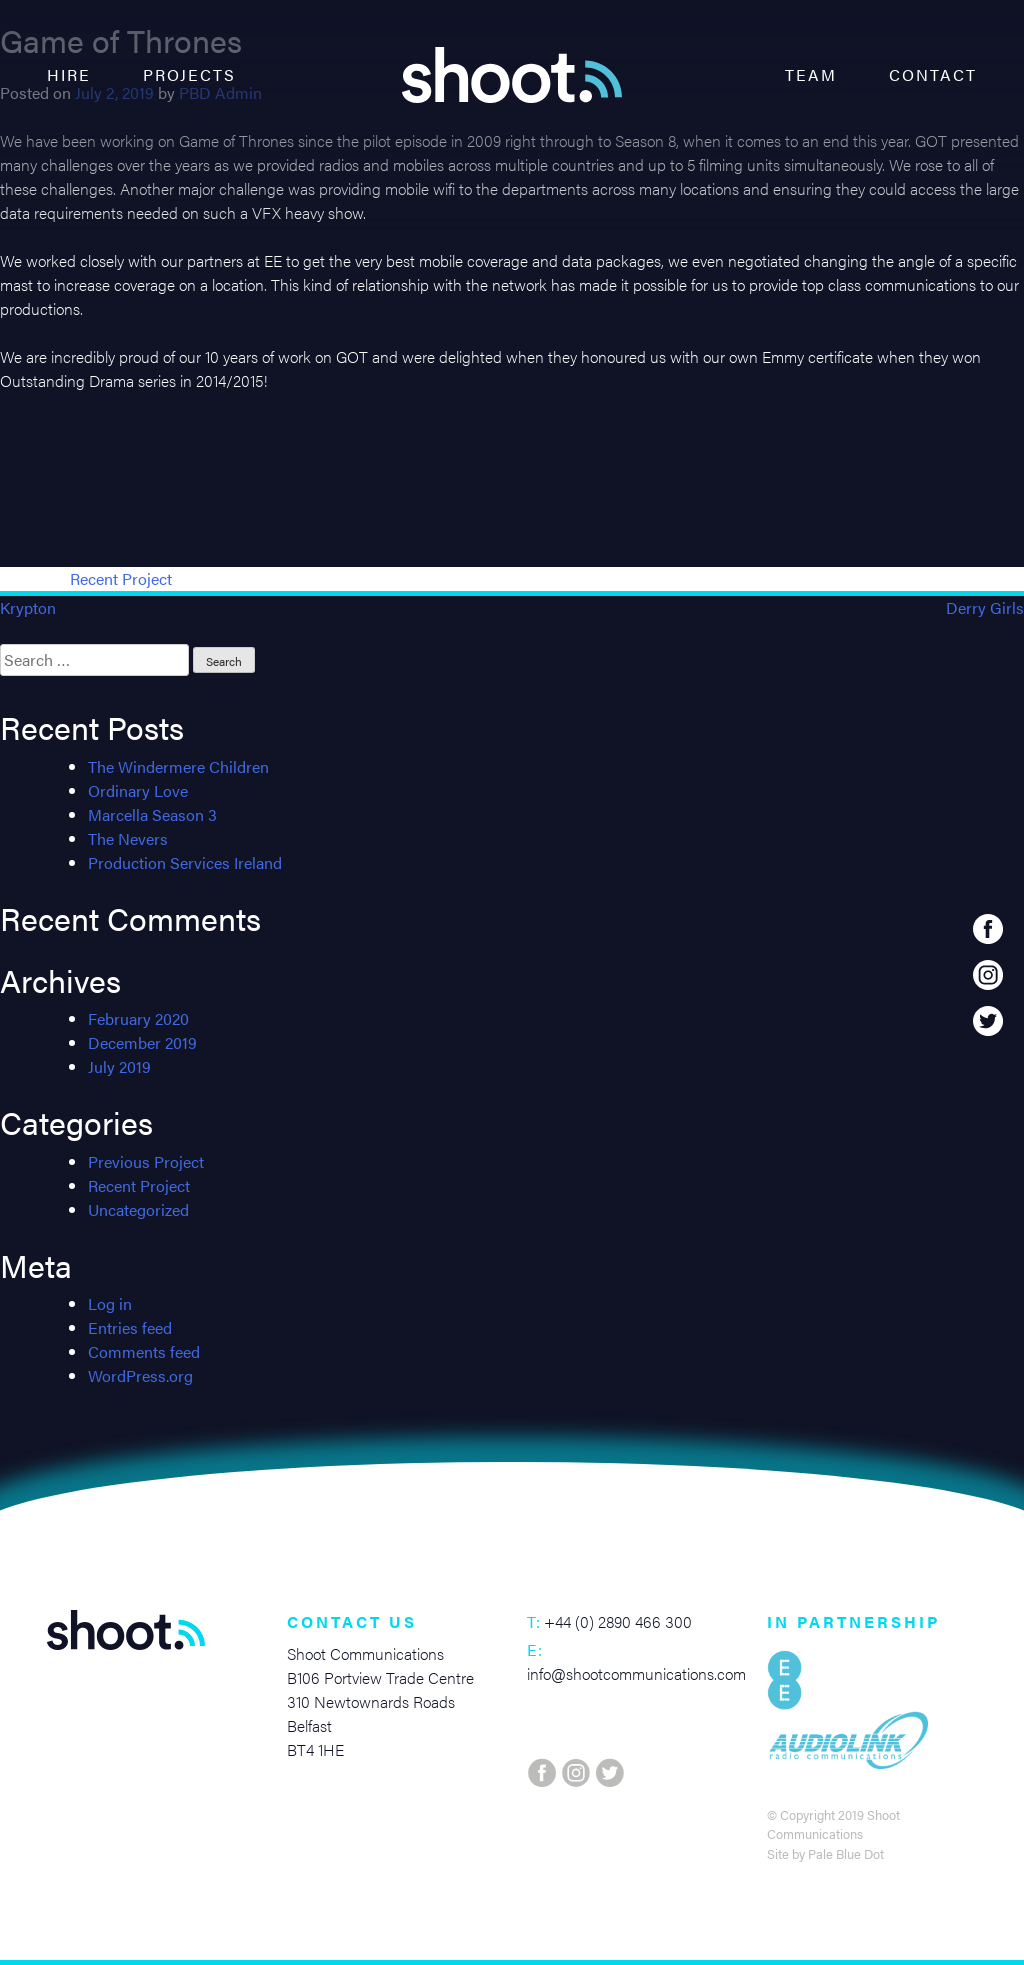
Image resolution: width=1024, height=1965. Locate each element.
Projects (189, 74)
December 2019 (142, 1042)
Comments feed (144, 1351)
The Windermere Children (178, 766)
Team (811, 74)
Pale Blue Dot (846, 1854)
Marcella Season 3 (152, 814)
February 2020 (138, 1018)
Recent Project (121, 578)
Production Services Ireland (185, 862)
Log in (110, 1303)
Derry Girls (985, 607)
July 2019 (119, 1066)
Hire (69, 74)
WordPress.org (140, 1375)
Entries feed (130, 1327)
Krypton (28, 607)
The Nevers (128, 838)
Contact (933, 74)
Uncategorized (138, 1209)
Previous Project (146, 1161)
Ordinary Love (138, 790)
